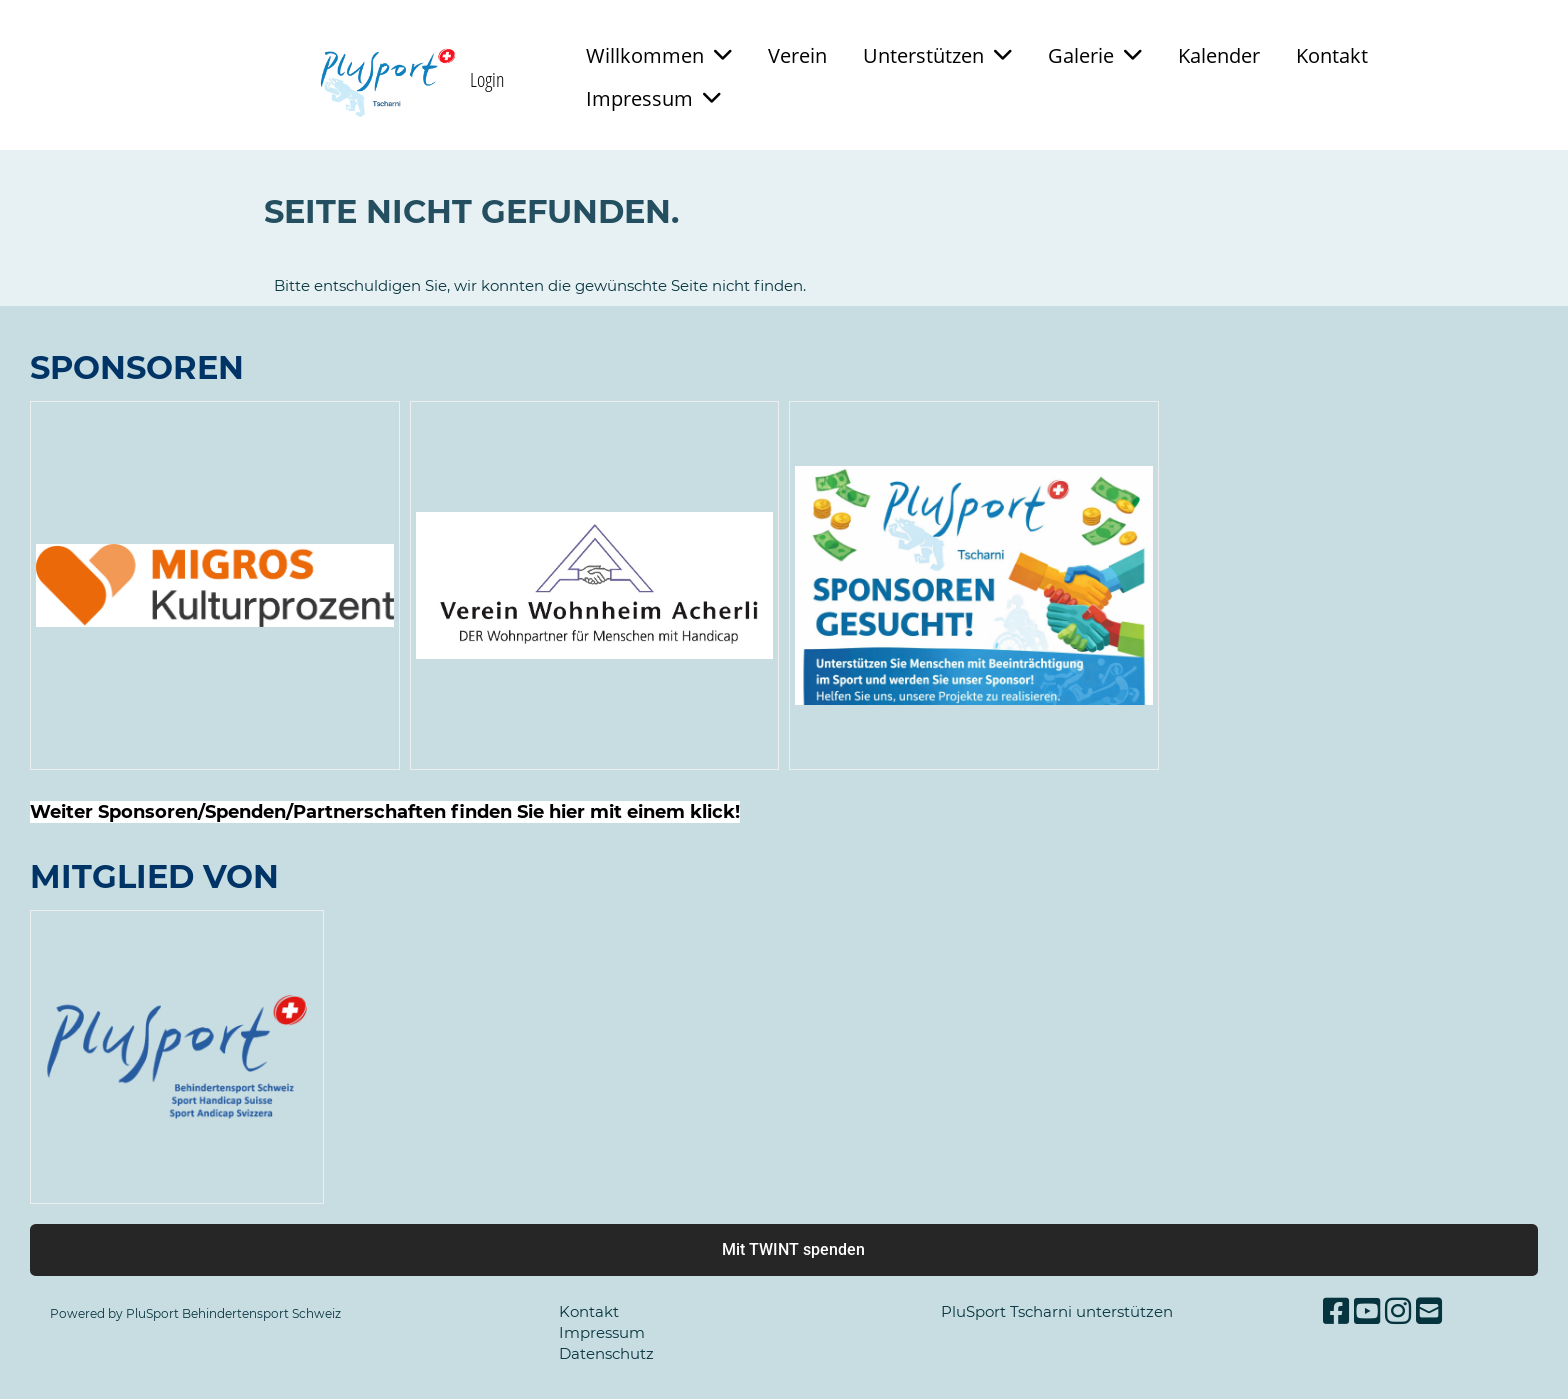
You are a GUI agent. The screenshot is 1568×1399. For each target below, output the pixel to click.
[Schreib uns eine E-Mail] (1429, 1311)
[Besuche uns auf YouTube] (1367, 1311)
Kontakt (1332, 55)
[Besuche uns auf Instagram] (1398, 1311)
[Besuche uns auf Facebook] (1336, 1311)
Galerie (1095, 55)
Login (487, 79)
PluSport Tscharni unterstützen (1057, 1311)
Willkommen (659, 55)
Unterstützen (937, 55)
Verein (797, 55)
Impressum (653, 98)
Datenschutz (606, 1353)
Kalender (1219, 55)
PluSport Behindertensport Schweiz (233, 1313)
